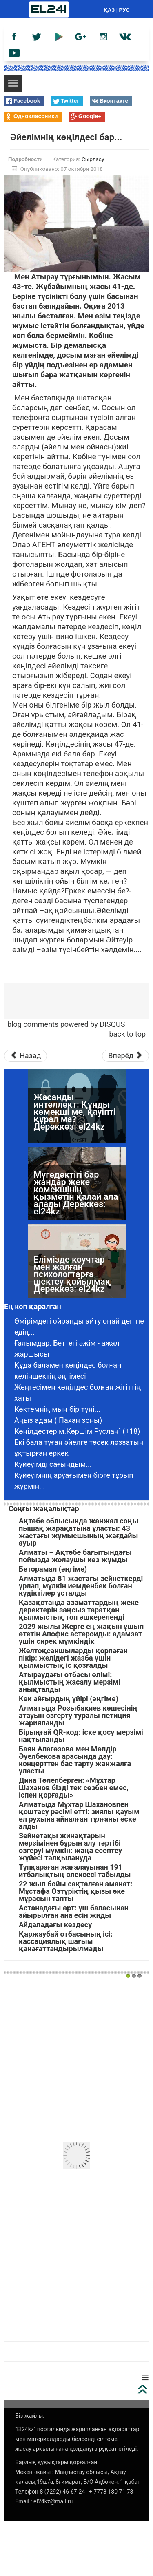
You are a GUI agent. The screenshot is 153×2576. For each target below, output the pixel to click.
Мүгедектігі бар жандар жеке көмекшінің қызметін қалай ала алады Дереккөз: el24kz (76, 1193)
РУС (124, 10)
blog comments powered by (66, 1024)
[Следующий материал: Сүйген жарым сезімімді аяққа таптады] (125, 1056)
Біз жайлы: (29, 2415)
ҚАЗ (109, 10)
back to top (127, 1034)
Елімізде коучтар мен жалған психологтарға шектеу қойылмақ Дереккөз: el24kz (72, 1274)
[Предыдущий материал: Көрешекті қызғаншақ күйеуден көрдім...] (25, 1056)
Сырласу (93, 159)
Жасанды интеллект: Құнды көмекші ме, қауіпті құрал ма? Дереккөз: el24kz (75, 1112)
